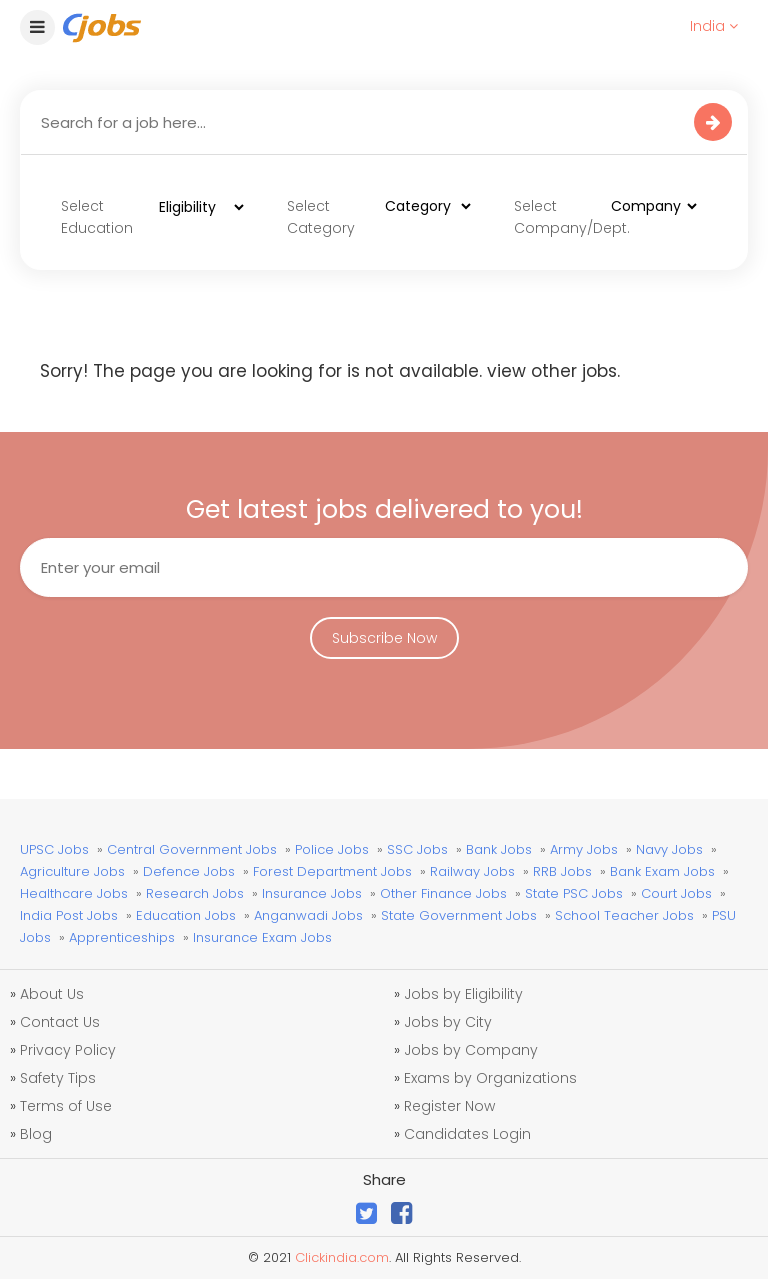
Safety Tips (58, 1078)
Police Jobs (332, 849)
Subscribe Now (384, 638)
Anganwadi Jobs (308, 915)
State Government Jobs (459, 915)
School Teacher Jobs (624, 915)
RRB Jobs (562, 871)
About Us (52, 994)
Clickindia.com (342, 1257)
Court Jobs (676, 893)
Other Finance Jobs (443, 893)
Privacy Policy (68, 1050)
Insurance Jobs (312, 893)
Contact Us (60, 1022)
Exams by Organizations (490, 1078)
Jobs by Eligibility (463, 994)
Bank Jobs (499, 849)
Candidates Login (467, 1134)
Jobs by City (448, 1022)
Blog (36, 1134)
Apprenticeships (122, 937)
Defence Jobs (189, 871)
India (714, 26)
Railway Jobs (472, 871)
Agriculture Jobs (72, 871)
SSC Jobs (417, 849)
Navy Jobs (669, 849)
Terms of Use (66, 1106)
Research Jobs (195, 893)
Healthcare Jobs (74, 893)
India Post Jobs (69, 915)
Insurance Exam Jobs (262, 937)
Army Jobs (584, 849)
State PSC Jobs (574, 893)
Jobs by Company (471, 1050)
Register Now (449, 1106)
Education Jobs (186, 915)
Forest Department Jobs (332, 871)
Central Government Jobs (192, 849)
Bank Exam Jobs (662, 871)
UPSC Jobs (54, 849)
